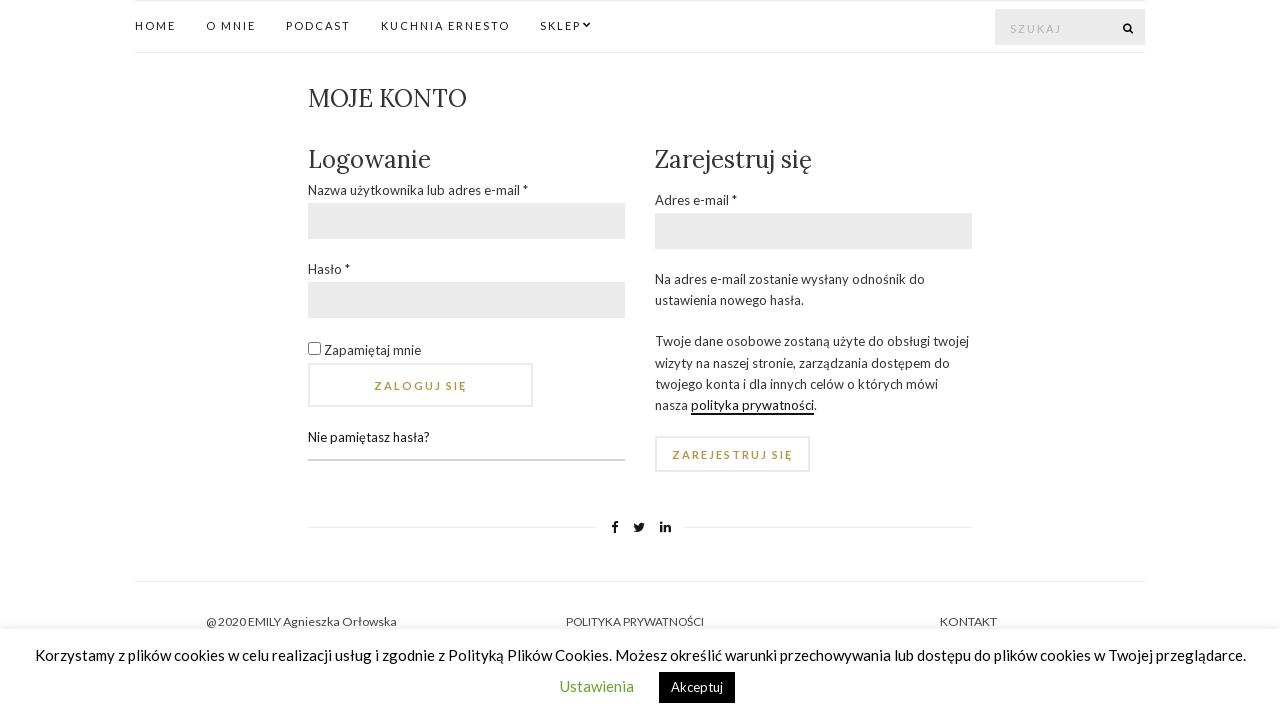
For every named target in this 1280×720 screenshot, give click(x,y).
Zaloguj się (420, 385)
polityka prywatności (752, 405)
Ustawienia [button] (597, 686)
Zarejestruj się (732, 454)
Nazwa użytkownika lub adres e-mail (418, 190)
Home (155, 25)
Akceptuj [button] (697, 687)
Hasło (329, 269)
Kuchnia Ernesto (445, 25)
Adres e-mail (696, 200)
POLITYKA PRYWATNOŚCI (635, 621)
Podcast (318, 25)
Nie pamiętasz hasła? (369, 437)
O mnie (231, 25)
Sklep (560, 25)
